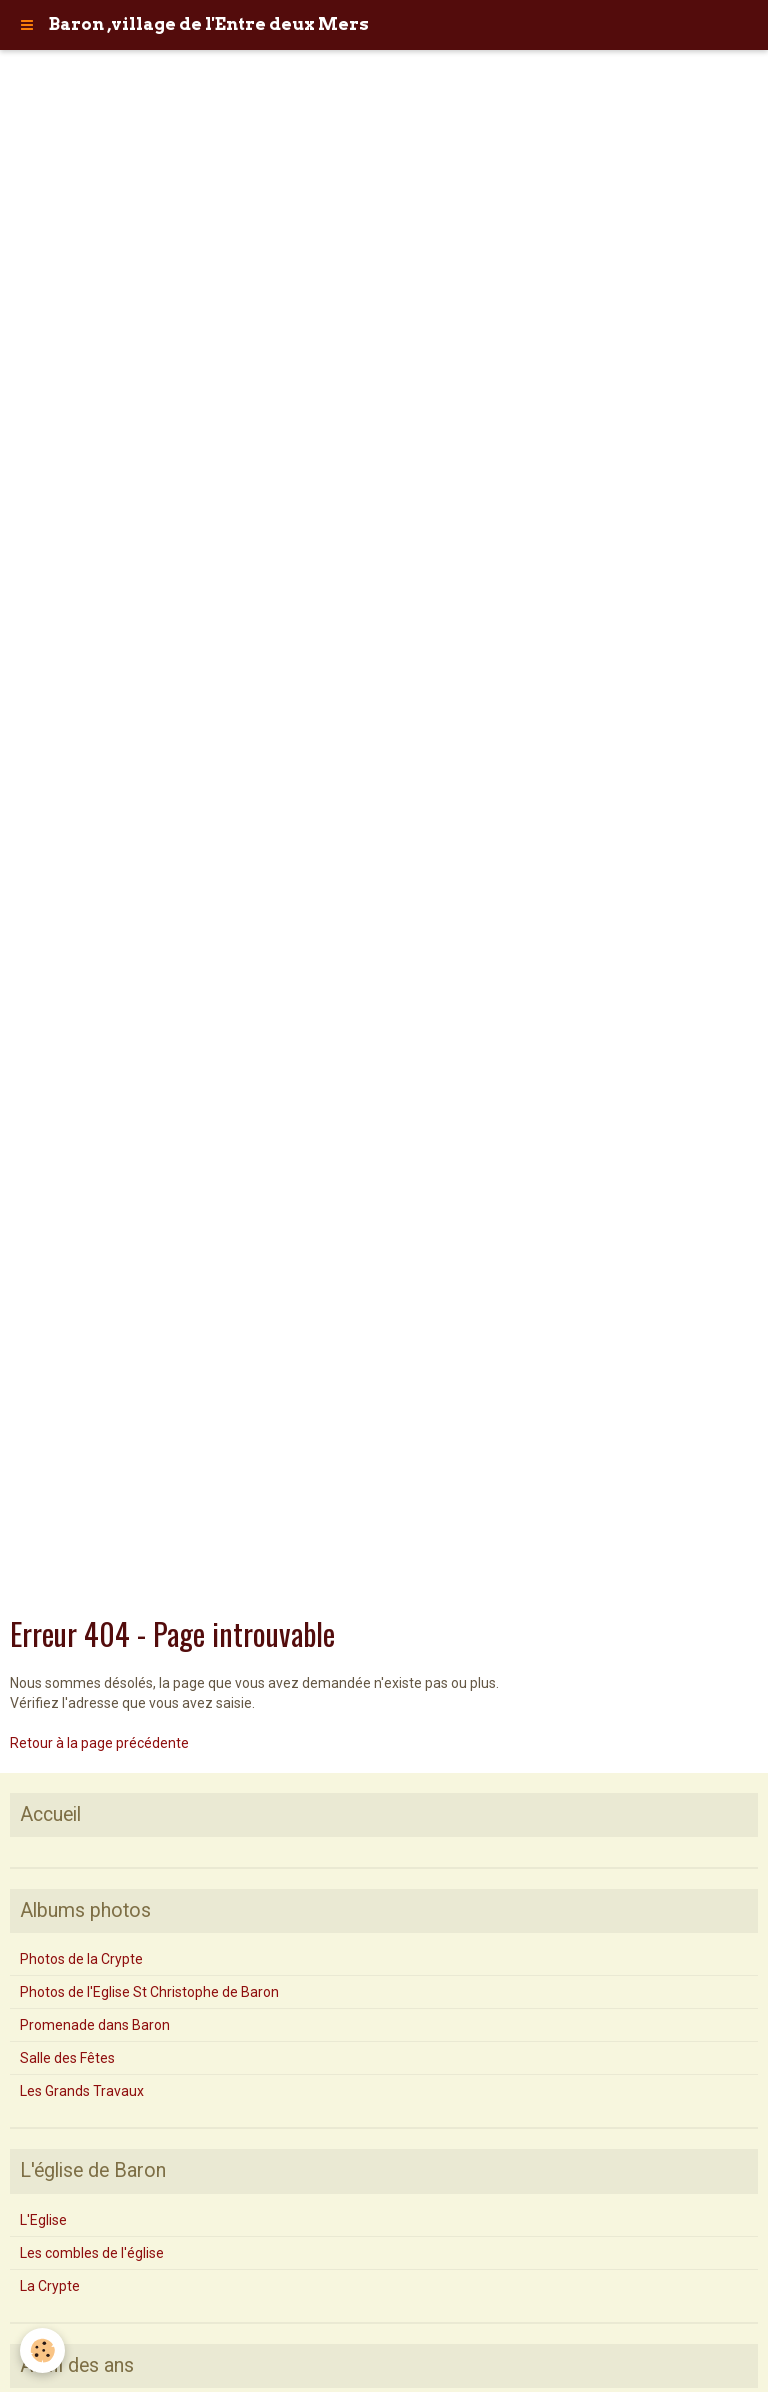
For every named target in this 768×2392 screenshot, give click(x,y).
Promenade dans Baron (95, 2025)
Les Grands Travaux (82, 2091)
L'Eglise (43, 2220)
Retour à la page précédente (99, 1743)
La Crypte (50, 2286)
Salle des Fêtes (67, 2058)
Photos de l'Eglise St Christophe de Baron (149, 1992)
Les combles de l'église (92, 2253)
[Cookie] (42, 2350)
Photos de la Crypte (81, 1959)
